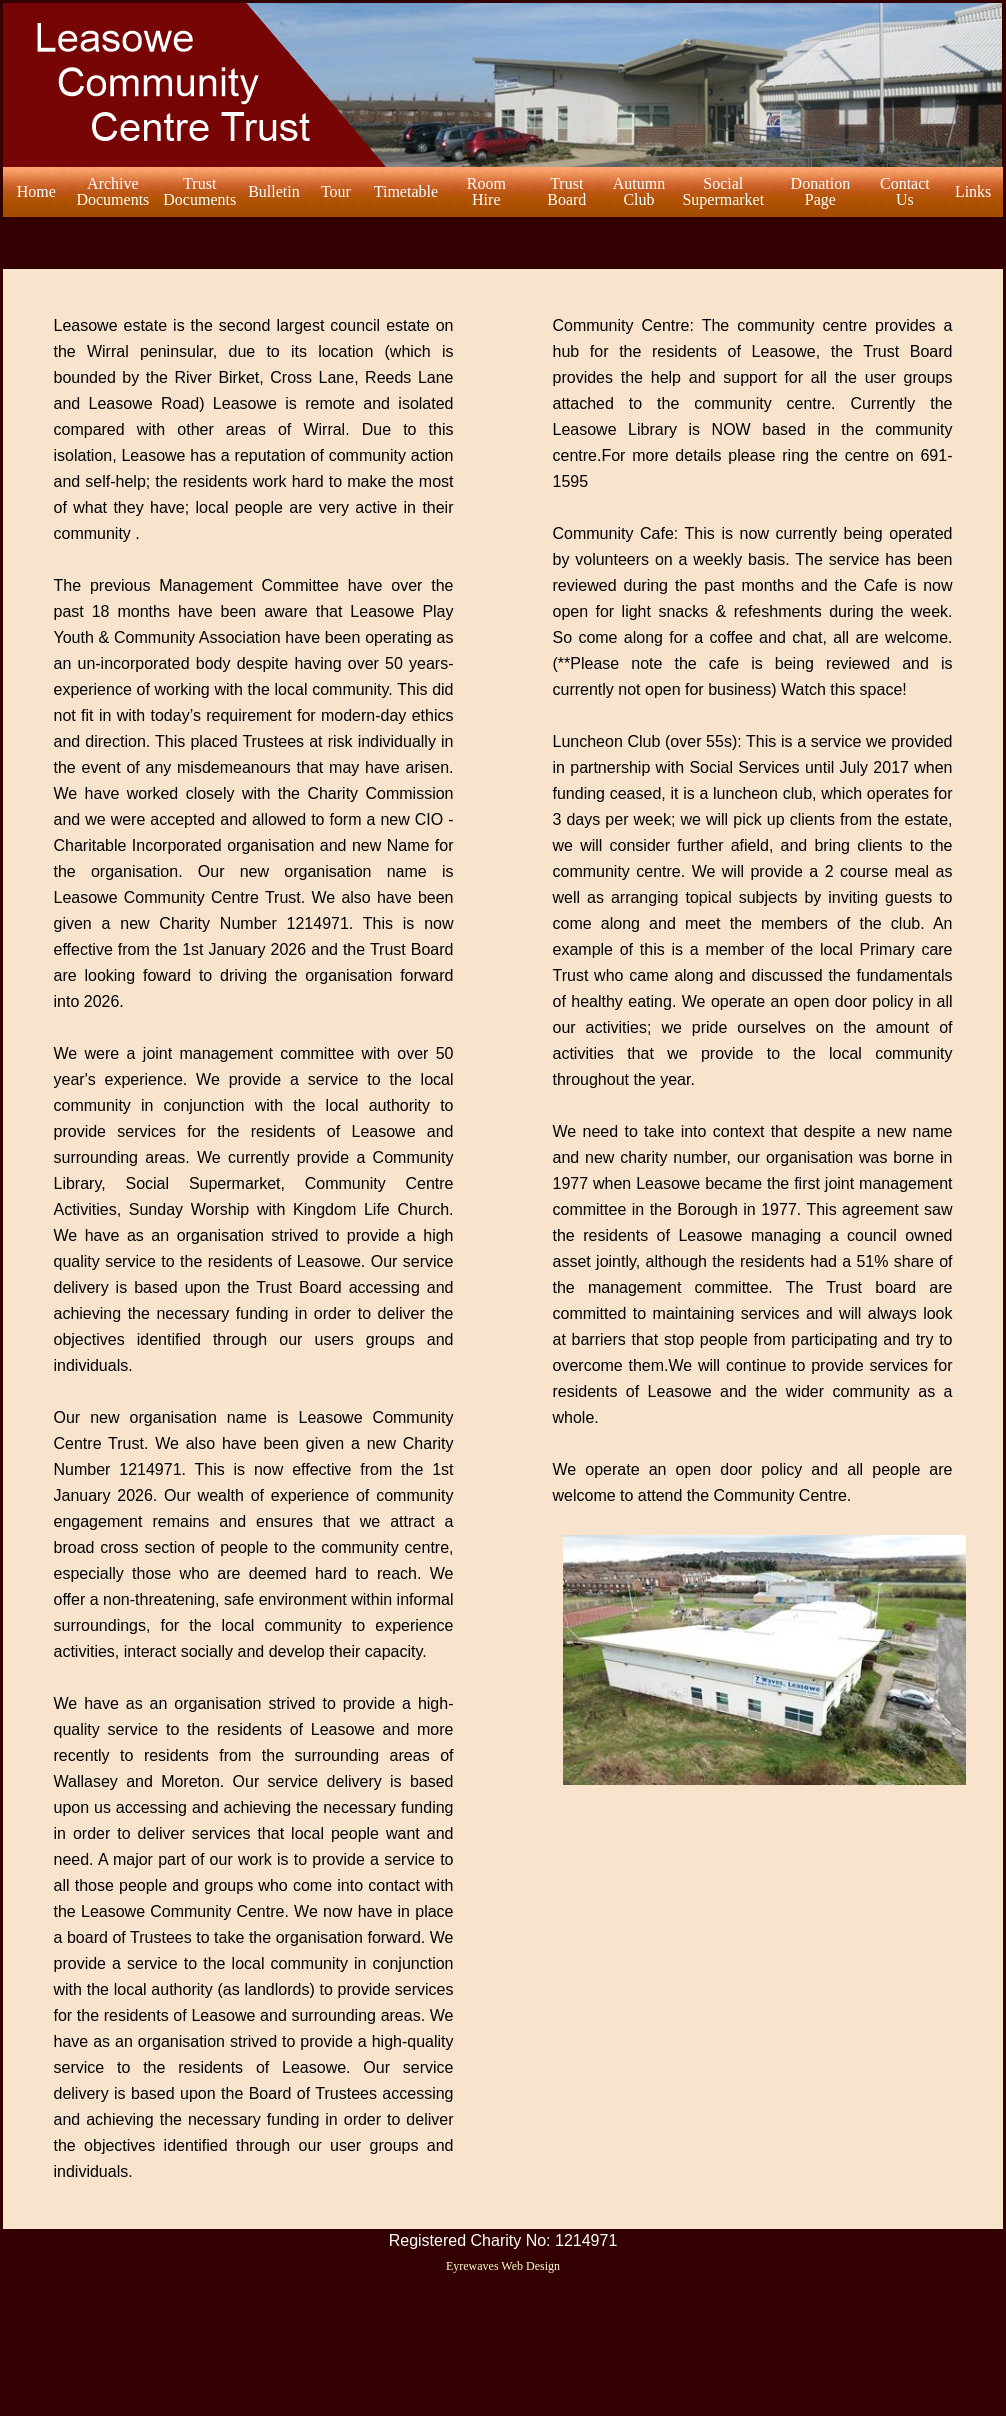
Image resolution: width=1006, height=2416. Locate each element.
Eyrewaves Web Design (503, 2266)
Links (973, 191)
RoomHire (486, 191)
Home (36, 191)
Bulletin (274, 191)
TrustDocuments (199, 191)
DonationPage (821, 191)
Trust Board (566, 191)
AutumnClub (639, 191)
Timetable (406, 191)
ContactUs (905, 191)
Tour (336, 191)
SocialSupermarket (723, 191)
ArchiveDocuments (112, 191)
